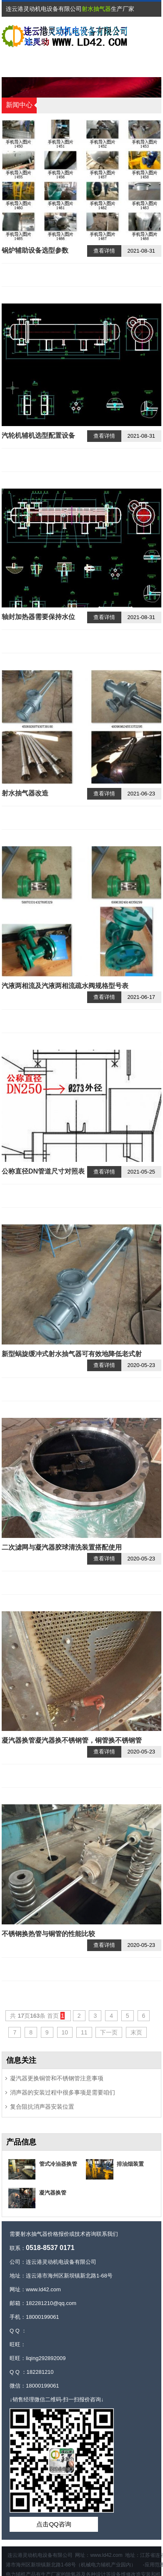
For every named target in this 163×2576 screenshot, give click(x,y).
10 (65, 2032)
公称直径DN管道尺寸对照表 (43, 1171)
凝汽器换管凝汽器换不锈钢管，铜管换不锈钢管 (72, 1740)
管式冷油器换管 (58, 2164)
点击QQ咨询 (53, 2524)
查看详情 (104, 251)
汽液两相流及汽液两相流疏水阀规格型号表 (65, 985)
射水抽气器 (96, 8)
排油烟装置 (130, 2164)
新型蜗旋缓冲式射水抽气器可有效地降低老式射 (72, 1353)
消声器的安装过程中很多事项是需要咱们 (62, 2092)
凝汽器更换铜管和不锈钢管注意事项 (56, 2078)
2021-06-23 (141, 793)
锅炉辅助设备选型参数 (35, 250)
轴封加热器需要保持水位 (38, 616)
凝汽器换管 (52, 2193)
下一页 (109, 2032)
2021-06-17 (141, 997)
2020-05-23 (141, 1365)
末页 (136, 2032)
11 (84, 2032)
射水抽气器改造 (25, 793)
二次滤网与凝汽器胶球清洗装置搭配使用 (62, 1547)
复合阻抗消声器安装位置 (42, 2106)
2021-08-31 (141, 251)
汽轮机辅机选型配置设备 (38, 435)
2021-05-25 (141, 1172)
